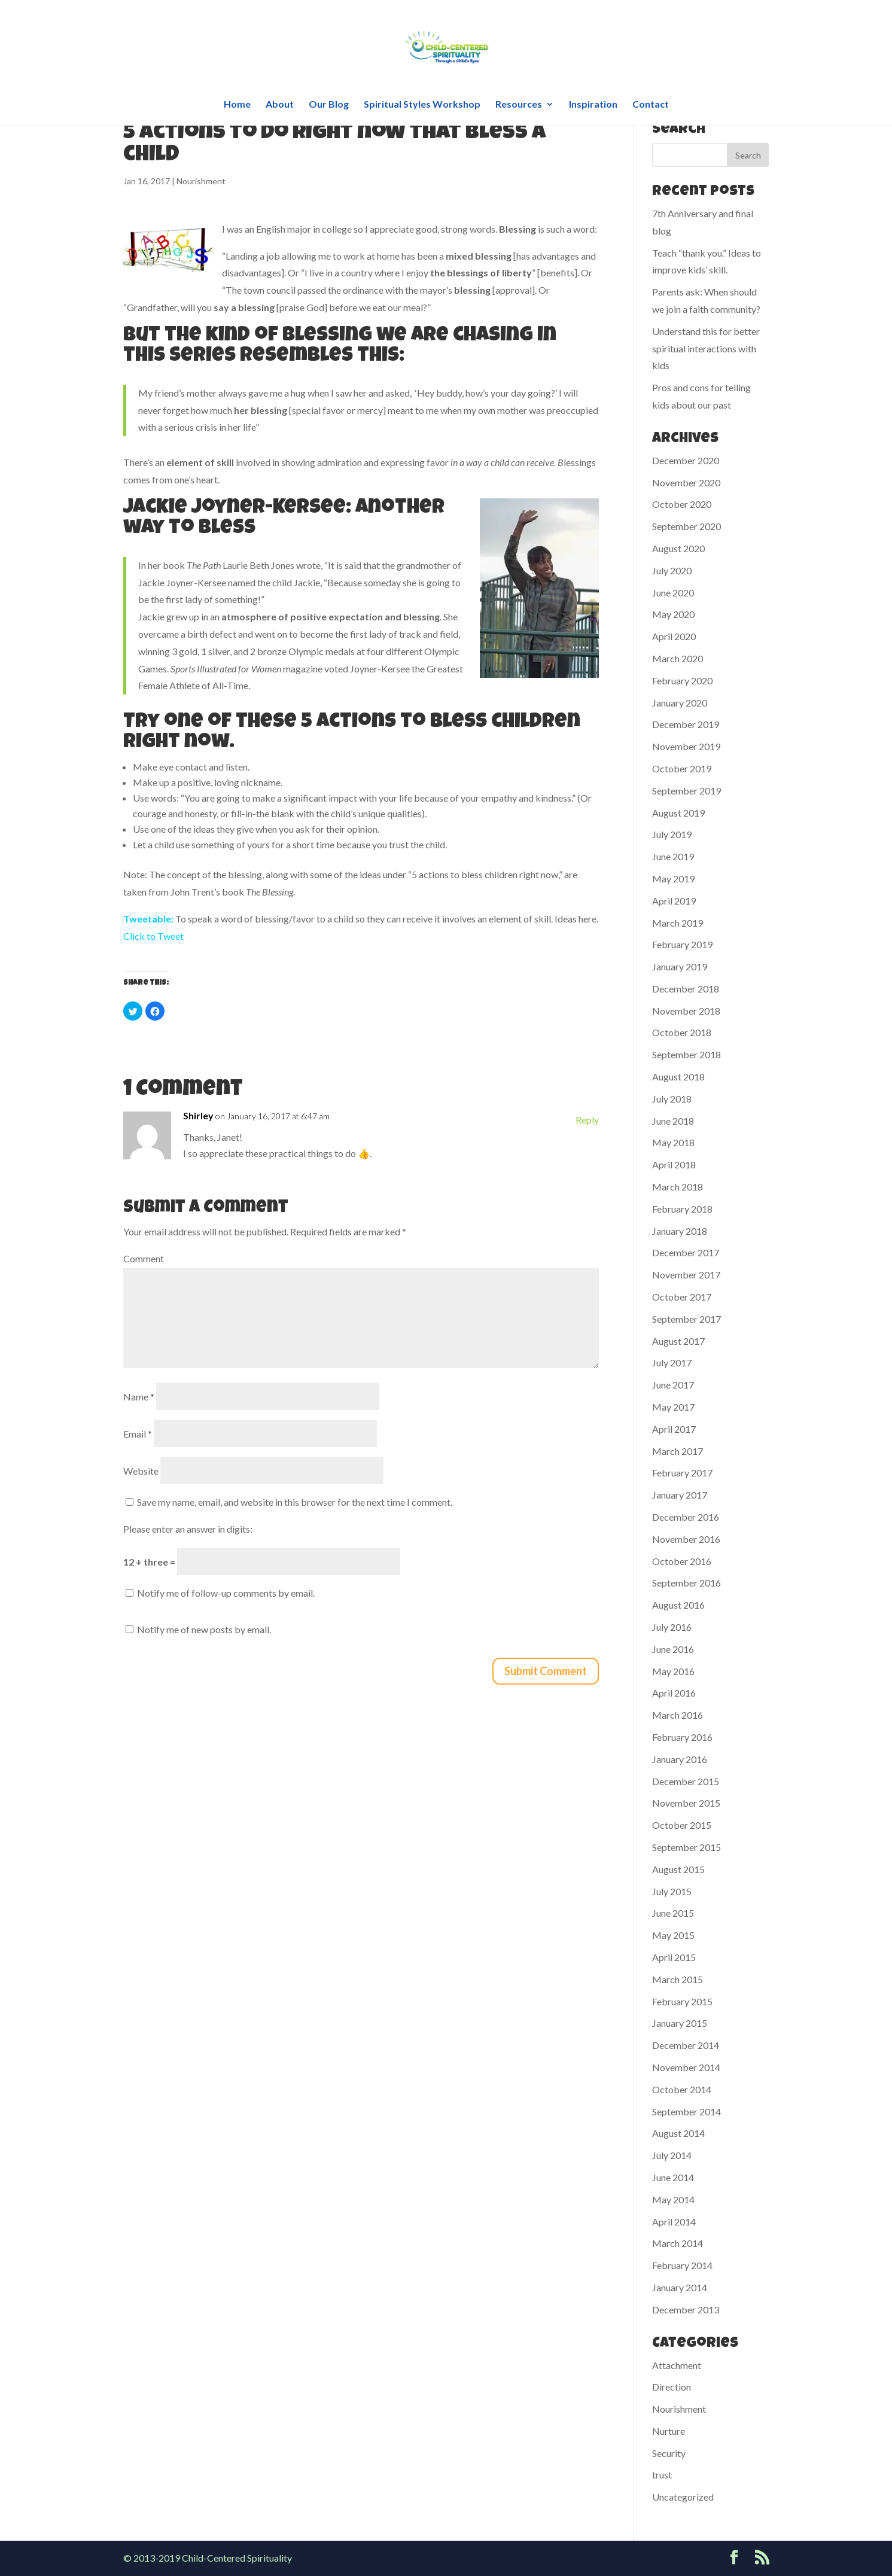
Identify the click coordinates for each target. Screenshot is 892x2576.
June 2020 (673, 592)
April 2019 (674, 900)
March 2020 (677, 658)
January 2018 (679, 1231)
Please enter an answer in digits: (187, 1528)
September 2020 (686, 526)
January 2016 (679, 1759)
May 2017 (673, 1406)
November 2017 (686, 1274)
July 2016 (672, 1627)
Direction (671, 2386)
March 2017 (677, 1451)
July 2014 (672, 2155)
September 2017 (686, 1318)
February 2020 (682, 680)
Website (141, 1470)
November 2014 (686, 2067)
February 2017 (682, 1472)
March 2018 (677, 1186)
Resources (518, 104)
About (280, 104)
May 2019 (673, 878)
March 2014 (677, 2243)
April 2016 (674, 1692)
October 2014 (681, 2089)
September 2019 (686, 790)
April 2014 (674, 2221)
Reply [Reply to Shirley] (587, 1119)
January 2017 (679, 1494)
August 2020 (678, 548)
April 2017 (674, 1429)
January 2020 (679, 702)
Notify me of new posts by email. (204, 1629)
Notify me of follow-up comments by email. (226, 1592)
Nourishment (201, 181)
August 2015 (678, 1869)
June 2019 (673, 856)
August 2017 (678, 1341)
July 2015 (672, 1891)
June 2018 (673, 1120)
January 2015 (679, 2023)
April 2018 (674, 1164)
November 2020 (686, 482)
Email (137, 1433)
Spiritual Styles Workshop (422, 104)
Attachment (676, 2365)
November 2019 (686, 746)
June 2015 (673, 1913)
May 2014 (673, 2199)
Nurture (668, 2431)
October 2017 (681, 1296)
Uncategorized (683, 2496)
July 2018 (672, 1098)
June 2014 (673, 2177)
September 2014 (686, 2111)
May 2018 (673, 1142)
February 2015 (682, 2001)
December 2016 (685, 1517)
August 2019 (678, 812)
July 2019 (672, 834)
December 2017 (685, 1252)
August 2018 (678, 1076)
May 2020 (673, 614)
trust (662, 2474)
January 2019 (679, 966)
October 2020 (681, 504)
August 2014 (678, 2133)
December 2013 (685, 2309)
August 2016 (678, 1604)
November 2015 (686, 1802)
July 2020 (672, 570)
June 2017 (673, 1384)
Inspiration (593, 104)
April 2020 (674, 636)
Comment (143, 1258)
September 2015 (686, 1847)
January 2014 (679, 2287)
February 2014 (682, 2265)
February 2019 (682, 944)
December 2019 (685, 724)
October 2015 (681, 1825)
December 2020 (685, 460)
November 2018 (686, 1010)
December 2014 (685, 2045)
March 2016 (677, 1715)
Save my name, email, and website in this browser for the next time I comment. (294, 1502)
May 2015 (673, 1935)
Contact (650, 104)
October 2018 (681, 1032)
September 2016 (686, 1582)
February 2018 (682, 1208)
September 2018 (686, 1054)
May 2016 (673, 1671)
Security (669, 2453)
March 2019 (677, 922)
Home (237, 104)
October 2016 (681, 1561)
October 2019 (681, 768)
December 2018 (685, 988)
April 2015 (674, 1957)
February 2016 (682, 1737)
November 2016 (686, 1539)
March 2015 (677, 1979)
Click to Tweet (153, 936)
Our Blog (329, 104)
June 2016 (673, 1649)
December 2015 (685, 1781)
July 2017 (672, 1362)
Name (138, 1396)
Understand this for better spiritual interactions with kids (706, 348)
